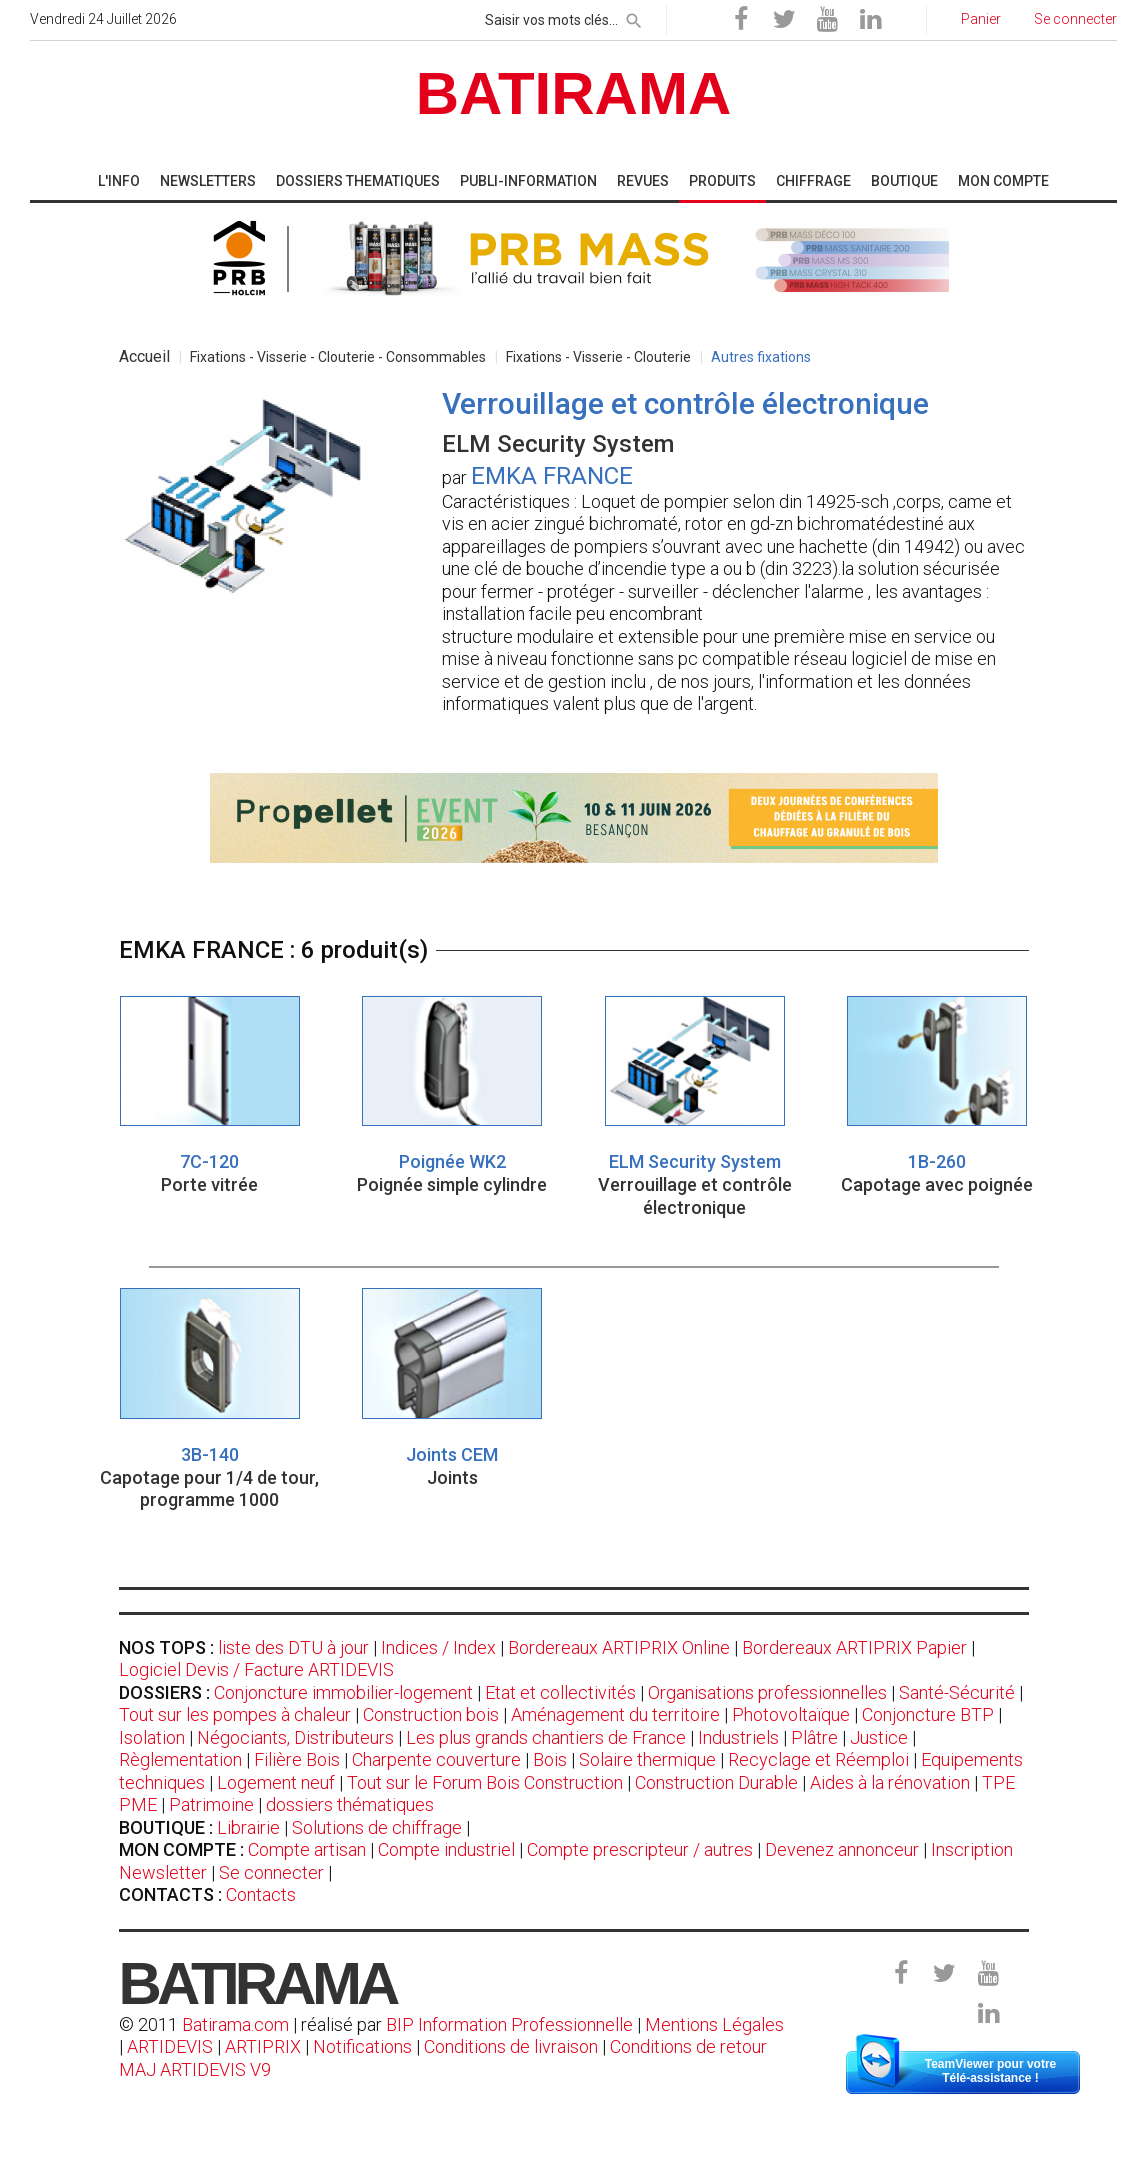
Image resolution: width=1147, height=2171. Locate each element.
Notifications (364, 2046)
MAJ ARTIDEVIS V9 (195, 2069)
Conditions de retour (688, 2046)
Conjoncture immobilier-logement (343, 1692)
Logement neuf (276, 1782)
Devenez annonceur (842, 1849)
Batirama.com (235, 2024)
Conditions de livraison (511, 2046)
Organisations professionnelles (767, 1692)
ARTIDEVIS (170, 2046)
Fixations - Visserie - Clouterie (598, 357)
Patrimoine (211, 1804)
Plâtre (814, 1737)
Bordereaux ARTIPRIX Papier (854, 1647)
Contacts (261, 1894)
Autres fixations (761, 357)
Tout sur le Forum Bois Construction (485, 1782)
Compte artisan (307, 1849)
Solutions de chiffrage (377, 1827)
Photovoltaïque (791, 1714)
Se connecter (271, 1872)
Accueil (144, 356)
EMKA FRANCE (552, 476)
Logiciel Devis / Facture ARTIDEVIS (256, 1669)
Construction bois (431, 1714)
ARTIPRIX (263, 2046)
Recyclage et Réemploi (818, 1759)
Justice (879, 1737)
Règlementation (180, 1759)
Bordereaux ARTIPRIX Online (619, 1647)
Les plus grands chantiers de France (546, 1737)
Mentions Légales (714, 2024)
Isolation (152, 1737)
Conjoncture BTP (928, 1714)
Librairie (248, 1827)
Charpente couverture (436, 1759)
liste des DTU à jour (293, 1647)
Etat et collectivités (560, 1692)
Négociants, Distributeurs (295, 1737)
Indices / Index (438, 1647)
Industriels (738, 1737)
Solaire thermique (647, 1759)
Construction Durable (716, 1782)
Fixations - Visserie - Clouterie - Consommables (338, 357)
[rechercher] (634, 17)
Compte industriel (446, 1849)
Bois (550, 1759)
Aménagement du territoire (615, 1714)
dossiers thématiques (350, 1804)
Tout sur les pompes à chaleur (235, 1714)
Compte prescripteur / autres (640, 1849)
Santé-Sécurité (957, 1692)
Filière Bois (297, 1759)
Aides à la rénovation (890, 1782)
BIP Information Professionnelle (509, 2024)
